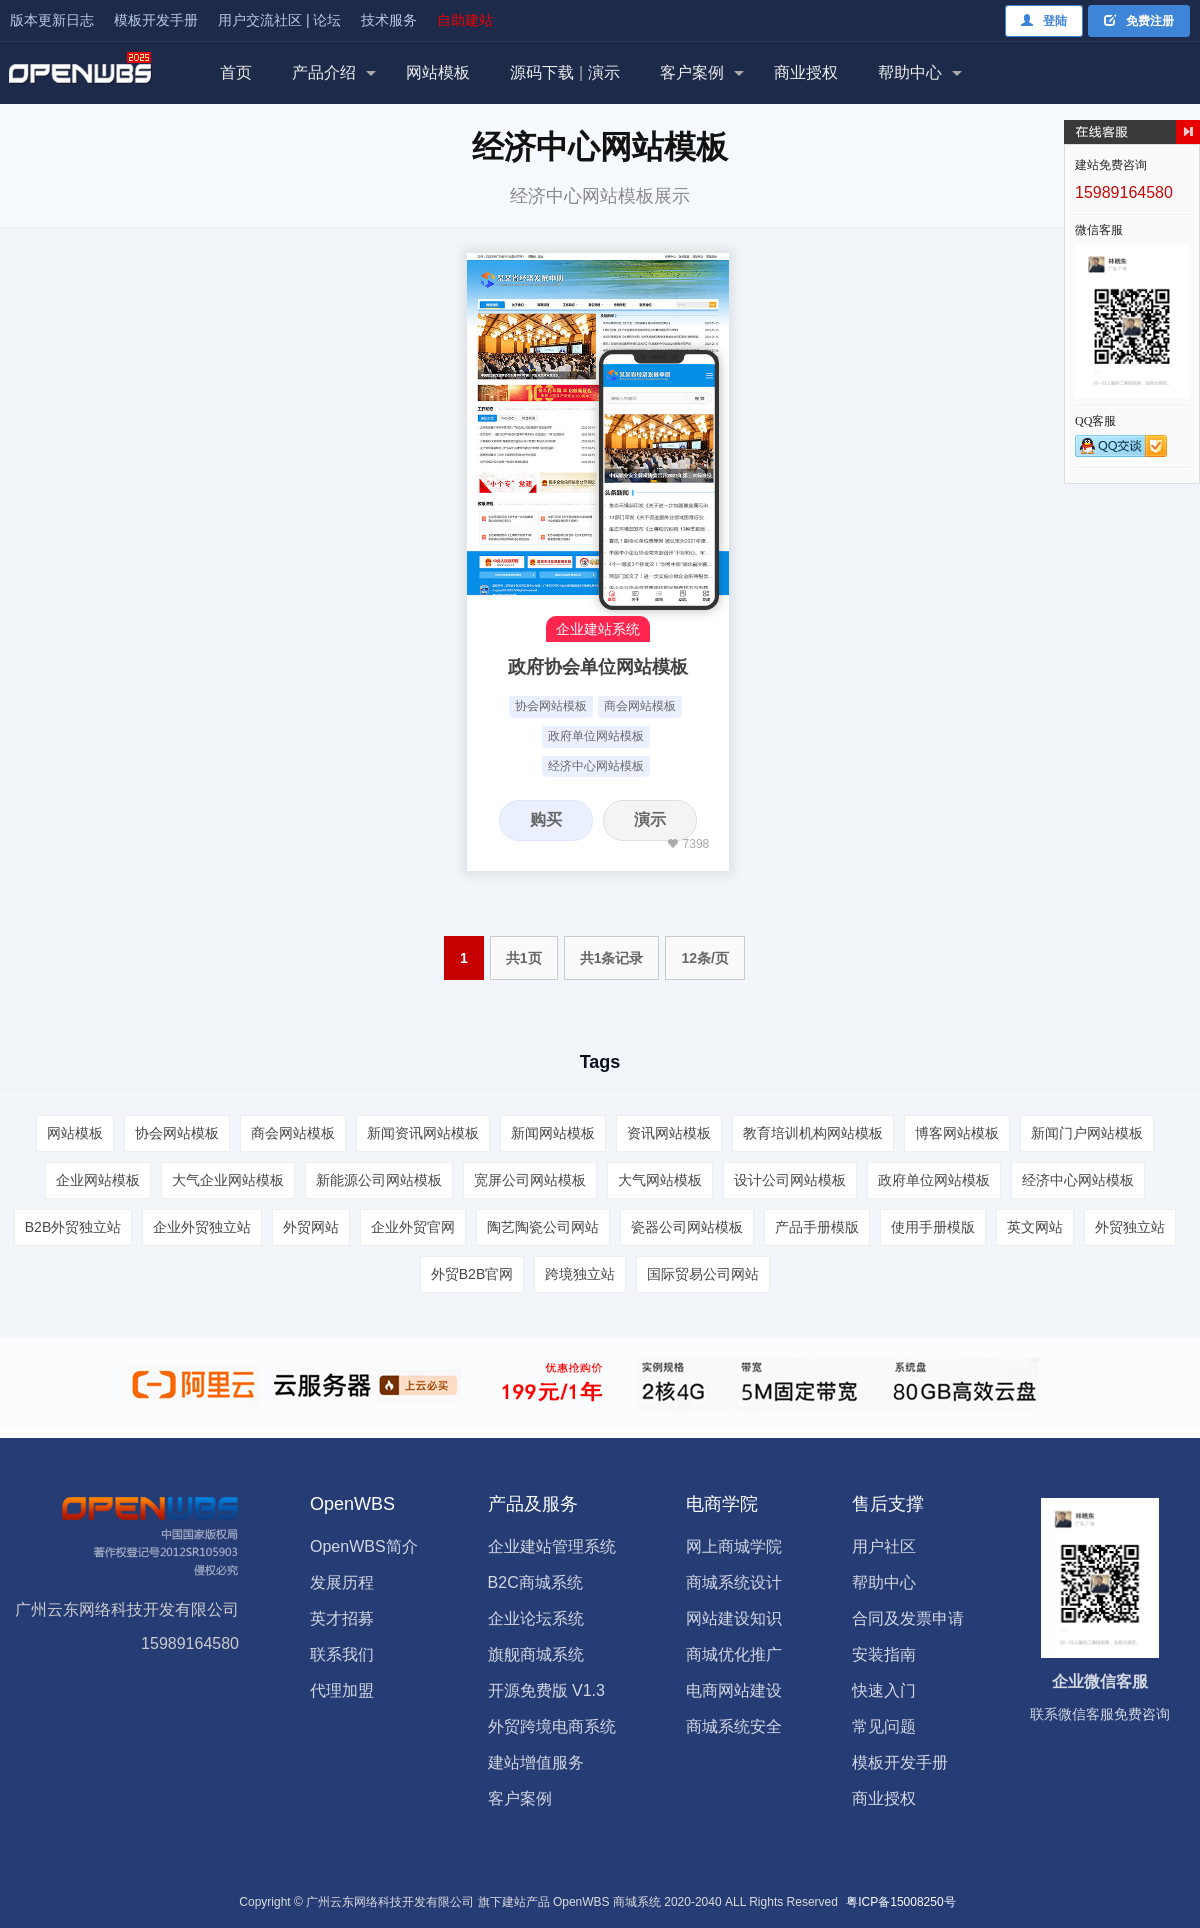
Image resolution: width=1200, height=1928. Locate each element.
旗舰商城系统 (536, 1654)
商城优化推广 (734, 1654)
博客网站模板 (957, 1133)
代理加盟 (342, 1690)
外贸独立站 (1130, 1227)
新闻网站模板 (553, 1133)
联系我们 (342, 1654)
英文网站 (1035, 1227)
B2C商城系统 (535, 1582)
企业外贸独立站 (202, 1227)
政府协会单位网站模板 (598, 667)
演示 (650, 819)
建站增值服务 (536, 1762)
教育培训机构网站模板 (813, 1133)
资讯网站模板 (669, 1133)
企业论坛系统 (536, 1618)
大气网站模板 (660, 1180)
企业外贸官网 (413, 1227)
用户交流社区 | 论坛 (279, 20)
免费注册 (1139, 21)
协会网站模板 (551, 706)
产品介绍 (324, 72)
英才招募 (342, 1618)
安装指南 (884, 1654)
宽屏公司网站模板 (530, 1180)
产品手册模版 (817, 1227)
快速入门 (884, 1690)
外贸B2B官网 (472, 1274)
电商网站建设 (734, 1690)
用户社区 (884, 1546)
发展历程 (342, 1582)
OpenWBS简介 (364, 1546)
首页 (236, 72)
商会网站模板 (640, 706)
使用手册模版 (933, 1227)
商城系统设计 (734, 1582)
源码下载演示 (565, 72)
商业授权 (806, 72)
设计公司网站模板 (790, 1180)
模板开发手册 (156, 20)
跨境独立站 (580, 1274)
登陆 (1044, 21)
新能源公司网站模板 (379, 1180)
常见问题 (884, 1726)
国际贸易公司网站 (703, 1274)
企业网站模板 (98, 1180)
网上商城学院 (734, 1546)
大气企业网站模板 (228, 1180)
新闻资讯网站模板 (423, 1133)
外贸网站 (311, 1227)
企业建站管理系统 (552, 1546)
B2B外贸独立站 (73, 1227)
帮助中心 (910, 72)
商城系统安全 (734, 1726)
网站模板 (438, 72)
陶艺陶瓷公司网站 (543, 1227)
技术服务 (389, 20)
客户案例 (692, 72)
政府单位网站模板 (596, 736)
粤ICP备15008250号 (900, 1902)
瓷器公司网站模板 (687, 1227)
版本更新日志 (52, 20)
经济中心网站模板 (596, 766)
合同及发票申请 (908, 1618)
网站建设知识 (734, 1618)
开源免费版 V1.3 (546, 1690)
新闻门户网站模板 (1087, 1133)
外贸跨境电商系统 (552, 1726)
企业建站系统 (598, 629)
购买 (546, 819)
